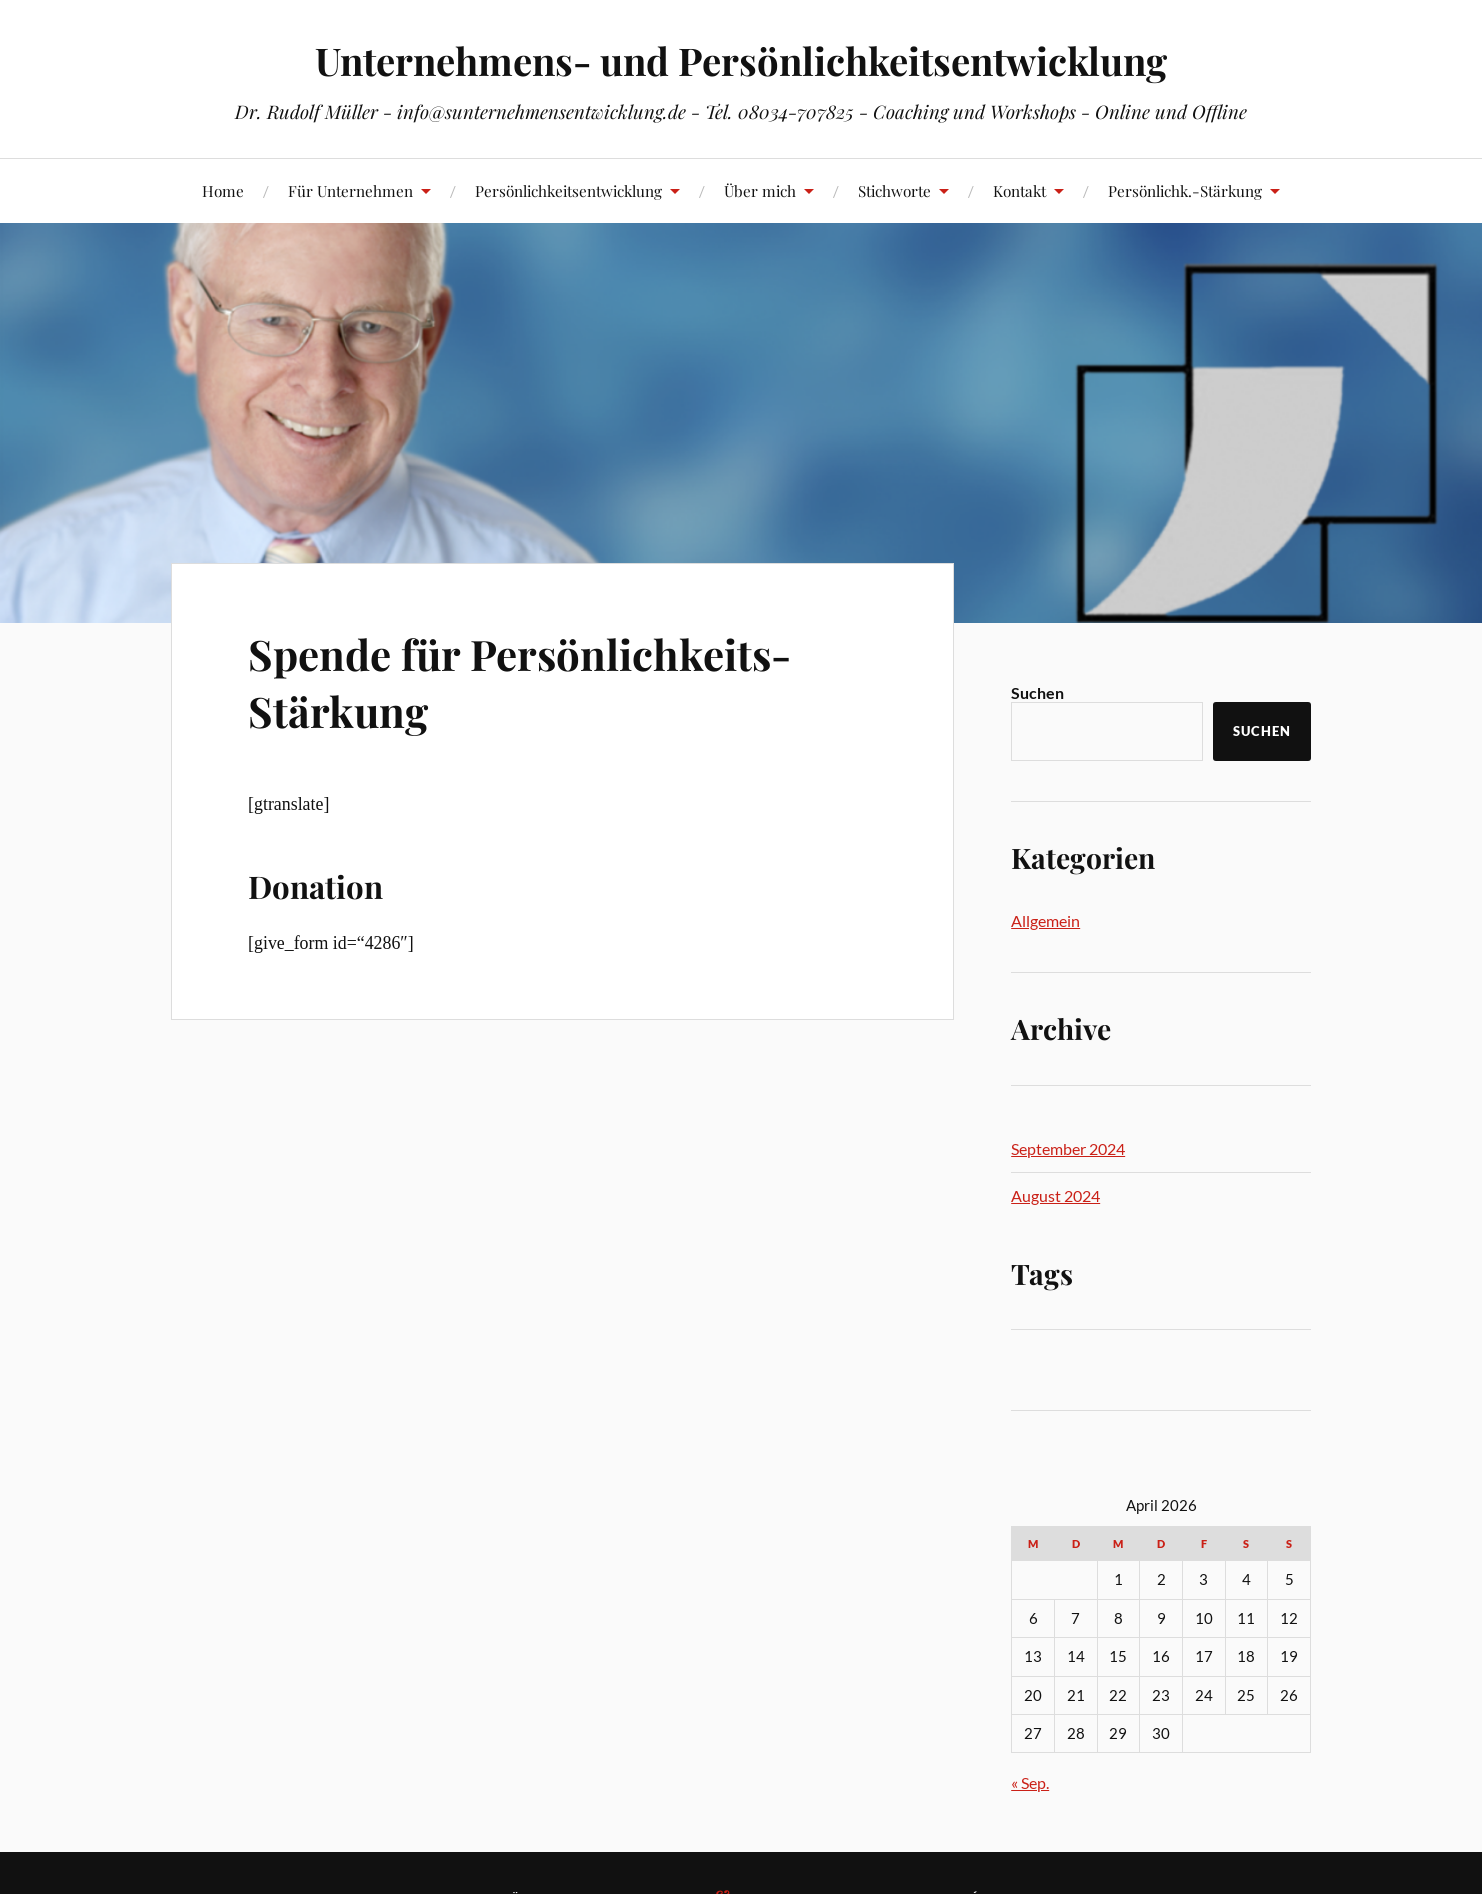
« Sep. (1030, 1782)
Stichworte (894, 190)
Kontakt (1019, 190)
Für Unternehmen (350, 190)
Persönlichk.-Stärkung (1185, 190)
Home (223, 190)
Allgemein (1045, 920)
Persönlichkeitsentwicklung (568, 190)
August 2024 (1055, 1195)
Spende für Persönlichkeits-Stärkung (533, 681)
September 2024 (1068, 1148)
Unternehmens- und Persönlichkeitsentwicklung (741, 60)
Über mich (760, 190)
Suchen (1037, 692)
